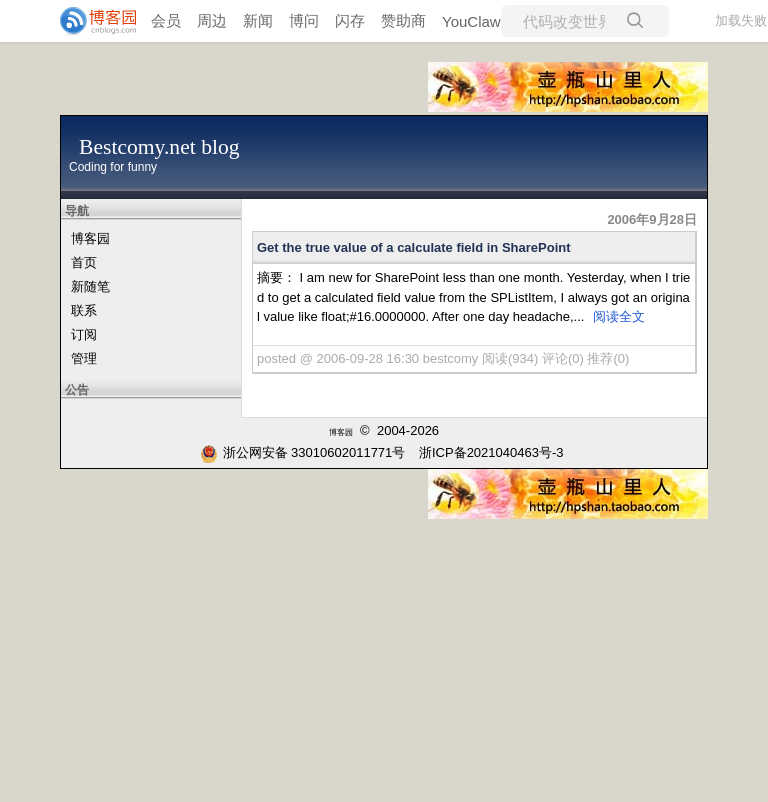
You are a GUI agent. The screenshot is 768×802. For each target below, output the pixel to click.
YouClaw (471, 21)
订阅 (84, 334)
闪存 (350, 20)
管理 (84, 358)
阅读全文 (619, 316)
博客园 (90, 238)
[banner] (90, 21)
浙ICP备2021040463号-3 (491, 452)
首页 (84, 262)
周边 (212, 20)
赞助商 (403, 20)
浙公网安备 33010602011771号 (303, 452)
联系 (84, 310)
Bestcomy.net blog (159, 147)
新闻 (258, 20)
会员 (166, 20)
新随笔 (90, 286)
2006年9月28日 (652, 219)
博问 (304, 20)
